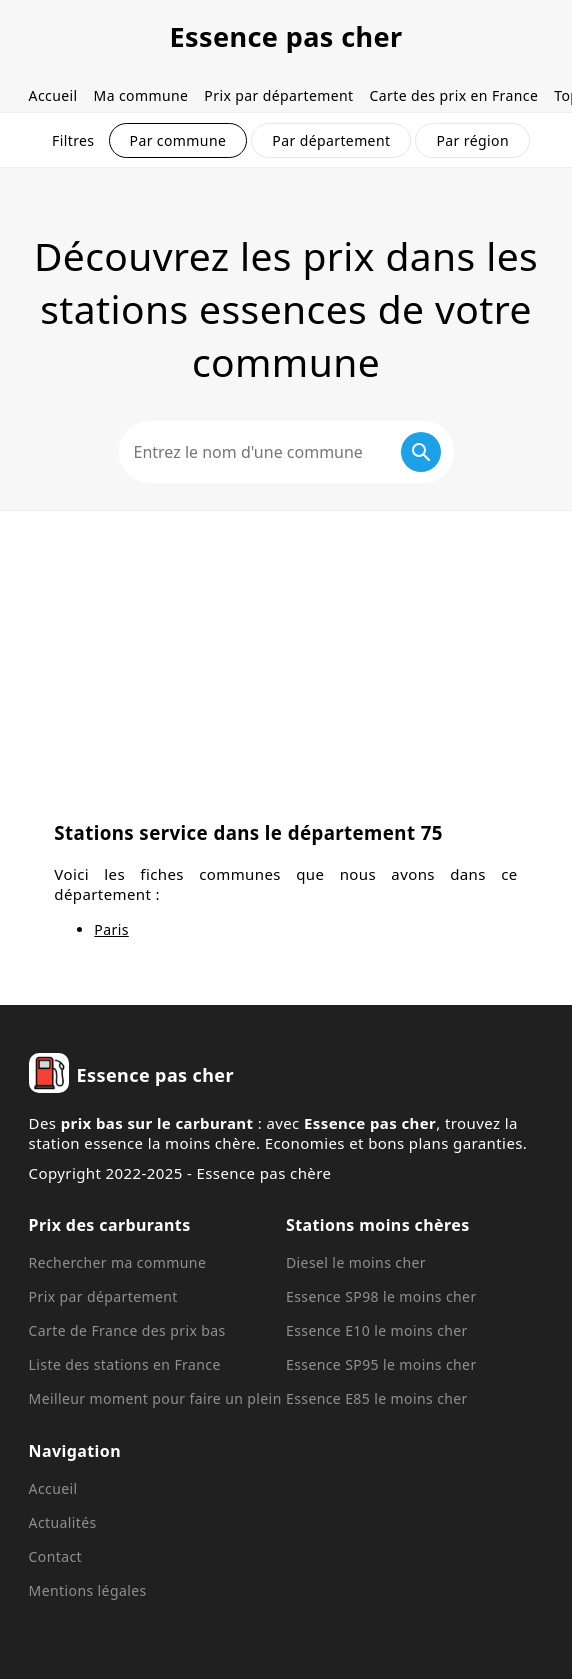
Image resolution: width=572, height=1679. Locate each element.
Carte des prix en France (454, 95)
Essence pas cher (285, 36)
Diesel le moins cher (356, 1262)
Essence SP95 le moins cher (381, 1364)
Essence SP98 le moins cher (381, 1296)
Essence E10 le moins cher (377, 1330)
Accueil (53, 95)
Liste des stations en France (125, 1364)
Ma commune (141, 95)
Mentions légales (88, 1590)
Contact (55, 1556)
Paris (111, 929)
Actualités (63, 1522)
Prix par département (278, 95)
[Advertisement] (286, 661)
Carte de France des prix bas (127, 1330)
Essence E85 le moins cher (377, 1398)
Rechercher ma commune (118, 1262)
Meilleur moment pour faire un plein (155, 1398)
